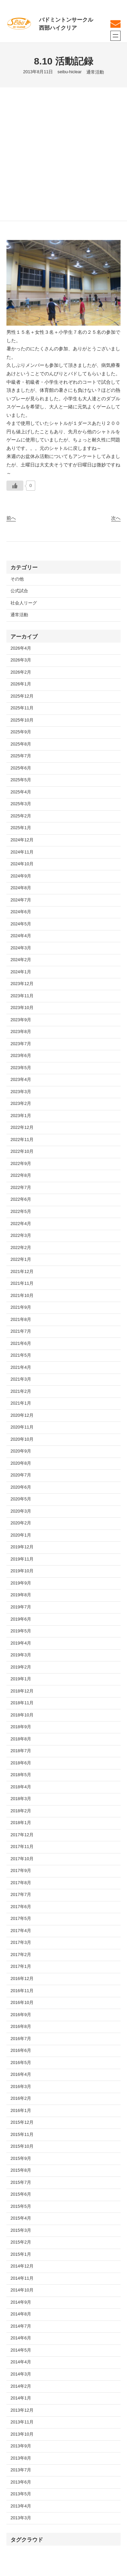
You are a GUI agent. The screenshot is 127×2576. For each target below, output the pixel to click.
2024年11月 (22, 852)
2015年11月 (22, 2134)
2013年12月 (22, 2410)
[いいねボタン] (14, 486)
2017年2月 (20, 1954)
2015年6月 (20, 2194)
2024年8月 (20, 888)
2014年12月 (22, 2266)
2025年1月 (20, 827)
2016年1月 (20, 2110)
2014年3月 (20, 2374)
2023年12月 (22, 983)
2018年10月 (22, 1715)
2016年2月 (20, 2098)
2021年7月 (20, 1331)
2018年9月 (20, 1727)
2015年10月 (22, 2146)
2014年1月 (20, 2398)
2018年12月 (22, 1691)
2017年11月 (22, 1846)
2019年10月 (22, 1571)
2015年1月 (20, 2254)
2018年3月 (20, 1798)
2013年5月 (20, 2494)
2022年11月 (22, 1139)
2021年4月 (20, 1367)
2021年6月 (20, 1343)
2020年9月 (20, 1451)
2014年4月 (20, 2362)
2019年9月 (20, 1583)
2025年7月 (20, 756)
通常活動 (95, 72)
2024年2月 (20, 959)
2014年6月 (20, 2338)
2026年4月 (20, 648)
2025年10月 (22, 720)
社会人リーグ (23, 603)
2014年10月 (22, 2290)
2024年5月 (20, 924)
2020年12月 (22, 1415)
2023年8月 (20, 1031)
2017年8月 (20, 1882)
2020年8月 (20, 1463)
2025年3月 (20, 804)
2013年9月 (20, 2446)
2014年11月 (22, 2278)
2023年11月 (22, 996)
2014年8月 (20, 2314)
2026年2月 (20, 672)
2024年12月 (22, 840)
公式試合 (19, 591)
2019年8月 (20, 1595)
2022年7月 (20, 1187)
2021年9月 (20, 1307)
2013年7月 (20, 2470)
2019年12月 (22, 1547)
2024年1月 (20, 972)
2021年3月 (20, 1379)
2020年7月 (20, 1475)
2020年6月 (20, 1487)
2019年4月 (20, 1643)
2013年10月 (22, 2434)
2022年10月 (22, 1151)
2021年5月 (20, 1355)
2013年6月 (20, 2482)
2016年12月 (22, 1978)
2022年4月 (20, 1223)
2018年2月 (20, 1811)
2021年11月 (22, 1283)
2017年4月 (20, 1930)
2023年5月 (20, 1067)
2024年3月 (20, 948)
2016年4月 (20, 2074)
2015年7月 (20, 2182)
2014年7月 (20, 2326)
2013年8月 (20, 2458)
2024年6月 (20, 912)
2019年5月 (20, 1631)
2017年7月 (20, 1894)
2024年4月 (20, 935)
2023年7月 (20, 1043)
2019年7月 (20, 1607)
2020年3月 (20, 1511)
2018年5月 (20, 1774)
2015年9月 (20, 2158)
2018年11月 (22, 1703)
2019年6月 (20, 1619)
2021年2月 (20, 1391)
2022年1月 (20, 1259)
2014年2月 (20, 2386)
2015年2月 (20, 2242)
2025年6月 (20, 768)
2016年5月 (20, 2062)
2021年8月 (20, 1319)
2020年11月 (22, 1427)
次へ (116, 518)
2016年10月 (22, 2002)
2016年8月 (20, 2026)
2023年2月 (20, 1103)
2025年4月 (20, 792)
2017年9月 (20, 1870)
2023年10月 (22, 1007)
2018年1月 (20, 1822)
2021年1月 (20, 1403)
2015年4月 (20, 2218)
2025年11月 (22, 708)
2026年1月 (20, 684)
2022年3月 (20, 1235)
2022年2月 (20, 1247)
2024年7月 (20, 900)
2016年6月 (20, 2050)
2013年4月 (20, 2506)
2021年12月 (22, 1271)
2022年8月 (20, 1175)
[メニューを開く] (115, 36)
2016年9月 (20, 2014)
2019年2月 (20, 1667)
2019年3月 (20, 1655)
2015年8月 (20, 2170)
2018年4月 (20, 1787)
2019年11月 (22, 1559)
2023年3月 (20, 1091)
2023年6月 (20, 1055)
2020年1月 (20, 1535)
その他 (17, 579)
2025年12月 (22, 696)
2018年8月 (20, 1739)
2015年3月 (20, 2230)
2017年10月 (22, 1858)
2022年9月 (20, 1163)
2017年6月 (20, 1906)
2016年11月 (22, 1990)
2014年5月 (20, 2350)
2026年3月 (20, 660)
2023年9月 (20, 1020)
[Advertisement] (63, 154)
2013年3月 (20, 2518)
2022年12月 (22, 1127)
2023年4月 (20, 1079)
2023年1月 (20, 1115)
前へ (11, 518)
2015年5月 (20, 2206)
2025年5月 (20, 780)
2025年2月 (20, 816)
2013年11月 (22, 2422)
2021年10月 (22, 1295)
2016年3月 (20, 2086)
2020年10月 (22, 1439)
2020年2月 (20, 1523)
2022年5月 (20, 1211)
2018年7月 (20, 1750)
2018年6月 (20, 1763)
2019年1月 (20, 1679)
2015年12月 (22, 2122)
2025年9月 (20, 732)
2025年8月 (20, 744)
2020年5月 (20, 1499)
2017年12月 (22, 1835)
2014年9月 (20, 2302)
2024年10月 (22, 864)
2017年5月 (20, 1918)
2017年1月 (20, 1966)
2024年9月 (20, 876)
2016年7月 (20, 2038)
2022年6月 (20, 1199)
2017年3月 (20, 1942)
